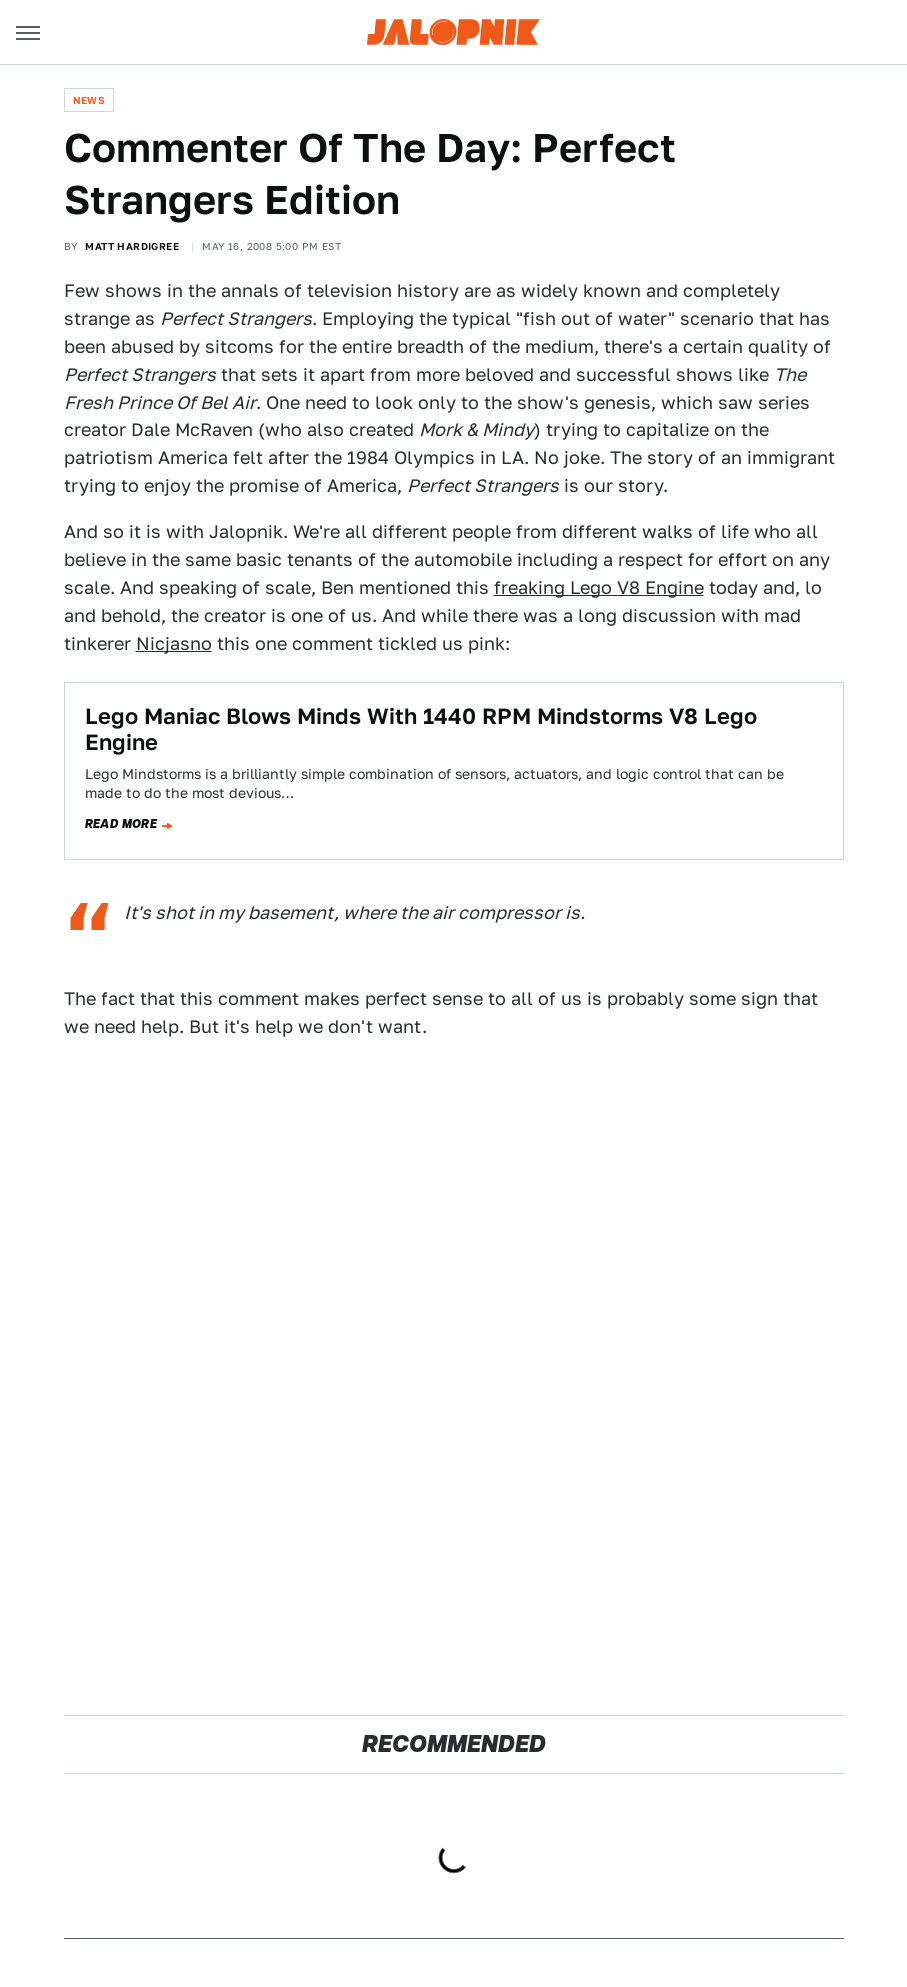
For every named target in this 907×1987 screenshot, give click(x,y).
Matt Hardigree (132, 246)
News (89, 100)
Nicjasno (174, 643)
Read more (121, 824)
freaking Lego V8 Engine (599, 587)
